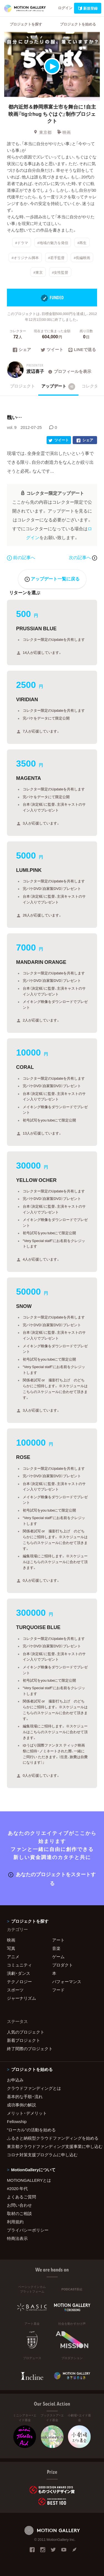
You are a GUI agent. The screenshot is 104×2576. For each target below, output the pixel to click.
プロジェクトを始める (78, 24)
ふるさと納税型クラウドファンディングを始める (52, 2138)
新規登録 (88, 8)
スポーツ (15, 1990)
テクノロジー (19, 1981)
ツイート (52, 349)
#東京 (38, 272)
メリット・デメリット (27, 2113)
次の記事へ (83, 557)
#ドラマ (21, 242)
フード (58, 1990)
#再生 (82, 242)
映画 (64, 132)
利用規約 (15, 2222)
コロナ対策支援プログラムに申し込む (42, 2155)
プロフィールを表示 (69, 371)
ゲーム (58, 1956)
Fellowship (17, 2121)
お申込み (15, 2080)
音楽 (56, 1948)
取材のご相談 (19, 2213)
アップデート (58, 386)
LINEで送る (82, 349)
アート (58, 1940)
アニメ (13, 1956)
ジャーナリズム (21, 1998)
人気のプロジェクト (25, 2032)
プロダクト (62, 1965)
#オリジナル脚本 (25, 257)
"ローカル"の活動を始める (31, 2130)
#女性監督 (60, 272)
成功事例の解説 (21, 2105)
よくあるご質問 (21, 2197)
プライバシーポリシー (28, 2230)
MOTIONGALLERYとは (29, 2180)
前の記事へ (21, 557)
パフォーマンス (66, 1981)
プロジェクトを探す (26, 24)
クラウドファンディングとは (34, 2088)
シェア (22, 349)
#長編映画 (82, 257)
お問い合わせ (19, 2205)
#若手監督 (56, 257)
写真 (11, 1948)
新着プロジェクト (23, 2040)
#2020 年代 (17, 2188)
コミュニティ (19, 1965)
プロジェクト (22, 386)
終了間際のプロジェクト (30, 2048)
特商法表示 (17, 2238)
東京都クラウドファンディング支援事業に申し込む (52, 2146)
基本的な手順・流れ (25, 2096)
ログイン (65, 7)
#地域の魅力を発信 (52, 242)
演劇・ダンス (18, 1973)
